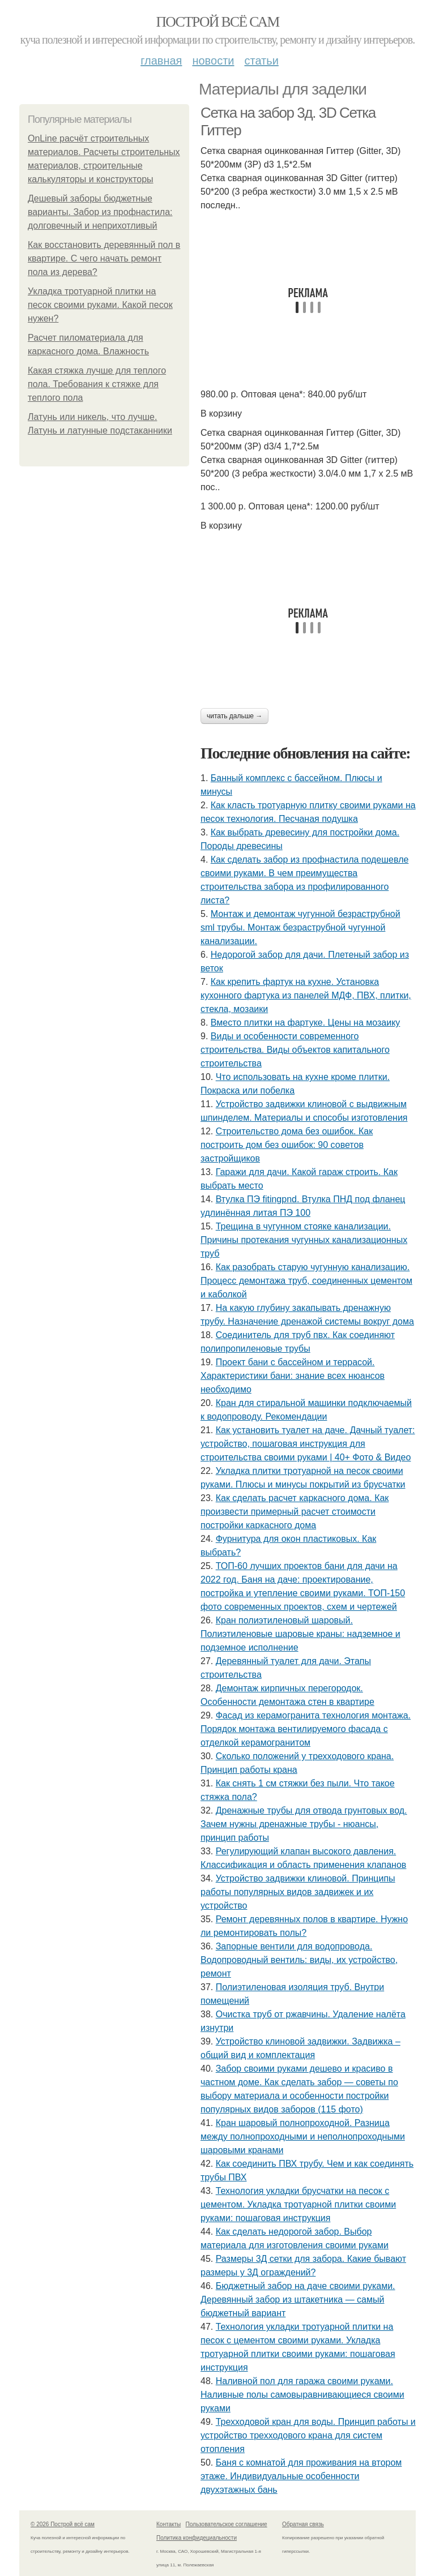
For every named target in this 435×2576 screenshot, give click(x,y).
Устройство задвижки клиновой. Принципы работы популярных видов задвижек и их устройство (298, 1892)
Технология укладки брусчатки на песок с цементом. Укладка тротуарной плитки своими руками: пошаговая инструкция (298, 2204)
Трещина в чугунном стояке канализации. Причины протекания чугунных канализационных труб (304, 1239)
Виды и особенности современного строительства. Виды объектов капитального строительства (295, 1049)
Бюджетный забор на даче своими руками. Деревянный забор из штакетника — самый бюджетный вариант (298, 2299)
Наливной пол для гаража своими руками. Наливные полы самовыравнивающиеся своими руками (302, 2394)
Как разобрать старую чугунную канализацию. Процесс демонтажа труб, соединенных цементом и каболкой (306, 1280)
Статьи (261, 60)
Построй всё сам (217, 22)
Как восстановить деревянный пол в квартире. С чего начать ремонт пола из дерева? (104, 258)
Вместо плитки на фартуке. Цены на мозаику (305, 1022)
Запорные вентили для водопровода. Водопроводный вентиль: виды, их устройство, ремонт (299, 1959)
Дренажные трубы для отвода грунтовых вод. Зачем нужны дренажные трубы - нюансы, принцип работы (304, 1824)
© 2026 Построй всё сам (63, 2524)
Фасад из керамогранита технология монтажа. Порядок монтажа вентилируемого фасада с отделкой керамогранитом (306, 1729)
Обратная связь (303, 2524)
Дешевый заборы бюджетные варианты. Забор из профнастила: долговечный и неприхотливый (100, 212)
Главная (161, 60)
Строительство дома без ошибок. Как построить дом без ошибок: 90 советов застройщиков (287, 1144)
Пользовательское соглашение (226, 2524)
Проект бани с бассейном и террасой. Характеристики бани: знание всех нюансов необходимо (293, 1375)
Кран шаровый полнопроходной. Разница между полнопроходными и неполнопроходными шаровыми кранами (303, 2136)
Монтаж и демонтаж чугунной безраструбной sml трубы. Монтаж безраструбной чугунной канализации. (300, 927)
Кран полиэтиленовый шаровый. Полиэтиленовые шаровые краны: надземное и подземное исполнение (300, 1633)
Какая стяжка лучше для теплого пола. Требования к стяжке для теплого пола (97, 384)
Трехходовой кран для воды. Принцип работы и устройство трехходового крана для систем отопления (308, 2435)
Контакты (168, 2524)
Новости (213, 60)
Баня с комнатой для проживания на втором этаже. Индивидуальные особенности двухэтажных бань (301, 2476)
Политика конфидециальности (196, 2538)
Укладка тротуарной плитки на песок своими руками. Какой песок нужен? (100, 304)
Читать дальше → (234, 716)
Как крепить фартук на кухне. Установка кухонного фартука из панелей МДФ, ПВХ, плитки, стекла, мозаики (306, 995)
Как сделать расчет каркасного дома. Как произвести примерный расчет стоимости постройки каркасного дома (295, 1511)
